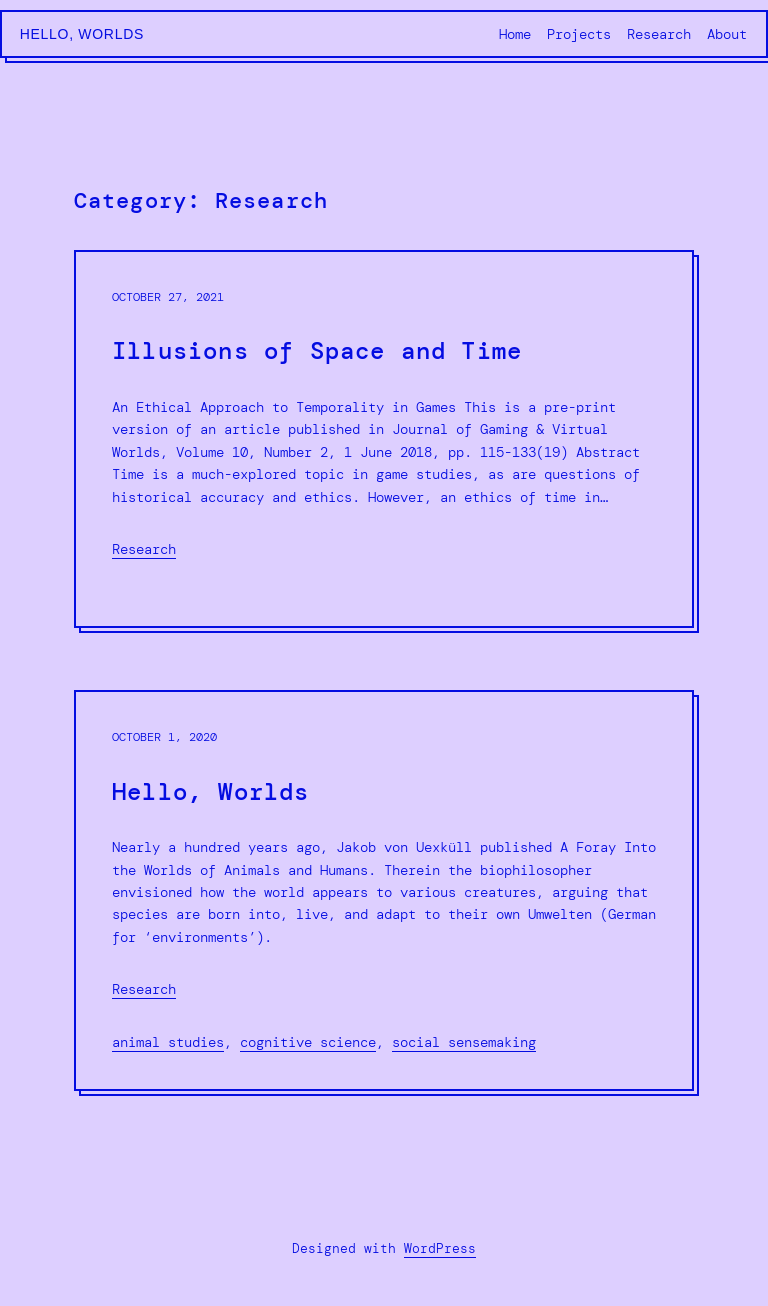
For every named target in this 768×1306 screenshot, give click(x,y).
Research (144, 549)
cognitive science (308, 1042)
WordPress (440, 1248)
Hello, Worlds (82, 34)
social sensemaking (464, 1042)
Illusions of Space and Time (317, 351)
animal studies (168, 1042)
